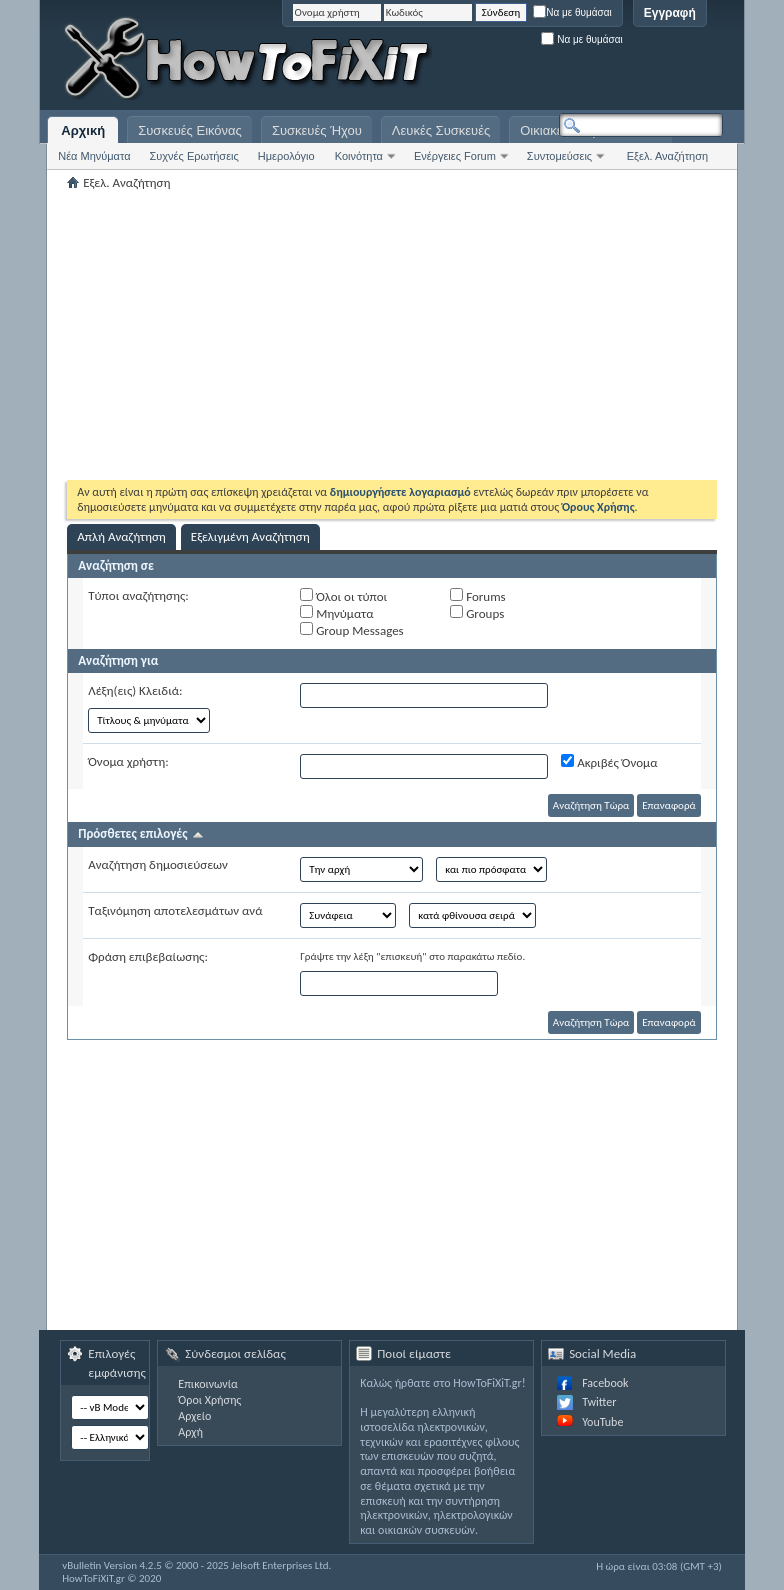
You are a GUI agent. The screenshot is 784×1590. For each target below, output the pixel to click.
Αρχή (190, 1432)
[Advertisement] (473, 60)
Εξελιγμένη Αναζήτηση (250, 536)
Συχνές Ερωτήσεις (194, 156)
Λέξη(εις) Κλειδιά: (135, 690)
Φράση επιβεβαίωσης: (148, 956)
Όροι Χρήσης (209, 1400)
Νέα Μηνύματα (94, 156)
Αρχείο (194, 1416)
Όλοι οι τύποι (343, 596)
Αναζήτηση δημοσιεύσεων (158, 864)
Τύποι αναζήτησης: (138, 595)
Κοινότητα (359, 156)
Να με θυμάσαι (572, 12)
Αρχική (83, 130)
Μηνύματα (336, 613)
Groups (477, 613)
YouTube (602, 1422)
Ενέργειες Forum (455, 156)
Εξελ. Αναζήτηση (667, 156)
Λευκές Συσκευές (441, 130)
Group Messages (351, 630)
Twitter (599, 1402)
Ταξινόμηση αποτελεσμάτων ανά (175, 910)
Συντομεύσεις (559, 156)
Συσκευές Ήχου (317, 130)
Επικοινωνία (207, 1384)
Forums (477, 596)
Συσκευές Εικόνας (190, 130)
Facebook (605, 1383)
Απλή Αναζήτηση (121, 536)
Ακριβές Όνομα (609, 762)
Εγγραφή (670, 13)
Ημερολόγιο (286, 156)
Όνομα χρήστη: (128, 761)
